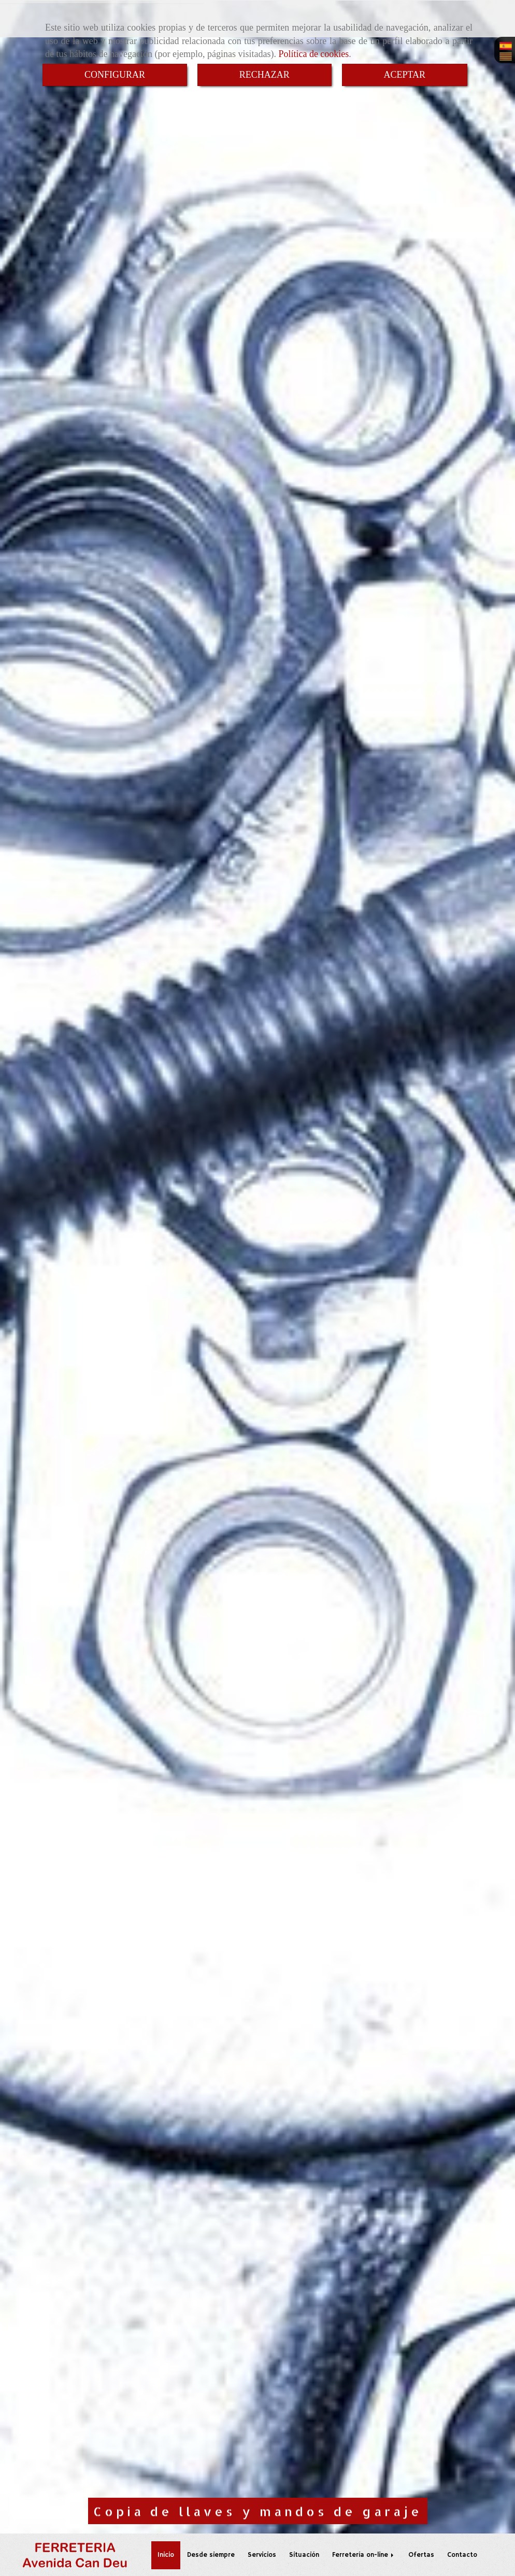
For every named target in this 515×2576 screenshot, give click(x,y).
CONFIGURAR (114, 74)
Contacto (462, 2555)
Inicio (166, 2555)
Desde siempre (211, 2555)
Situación (304, 2555)
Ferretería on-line (363, 2555)
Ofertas (421, 2555)
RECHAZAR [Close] (264, 74)
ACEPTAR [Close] (405, 74)
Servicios (262, 2555)
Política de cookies (313, 54)
